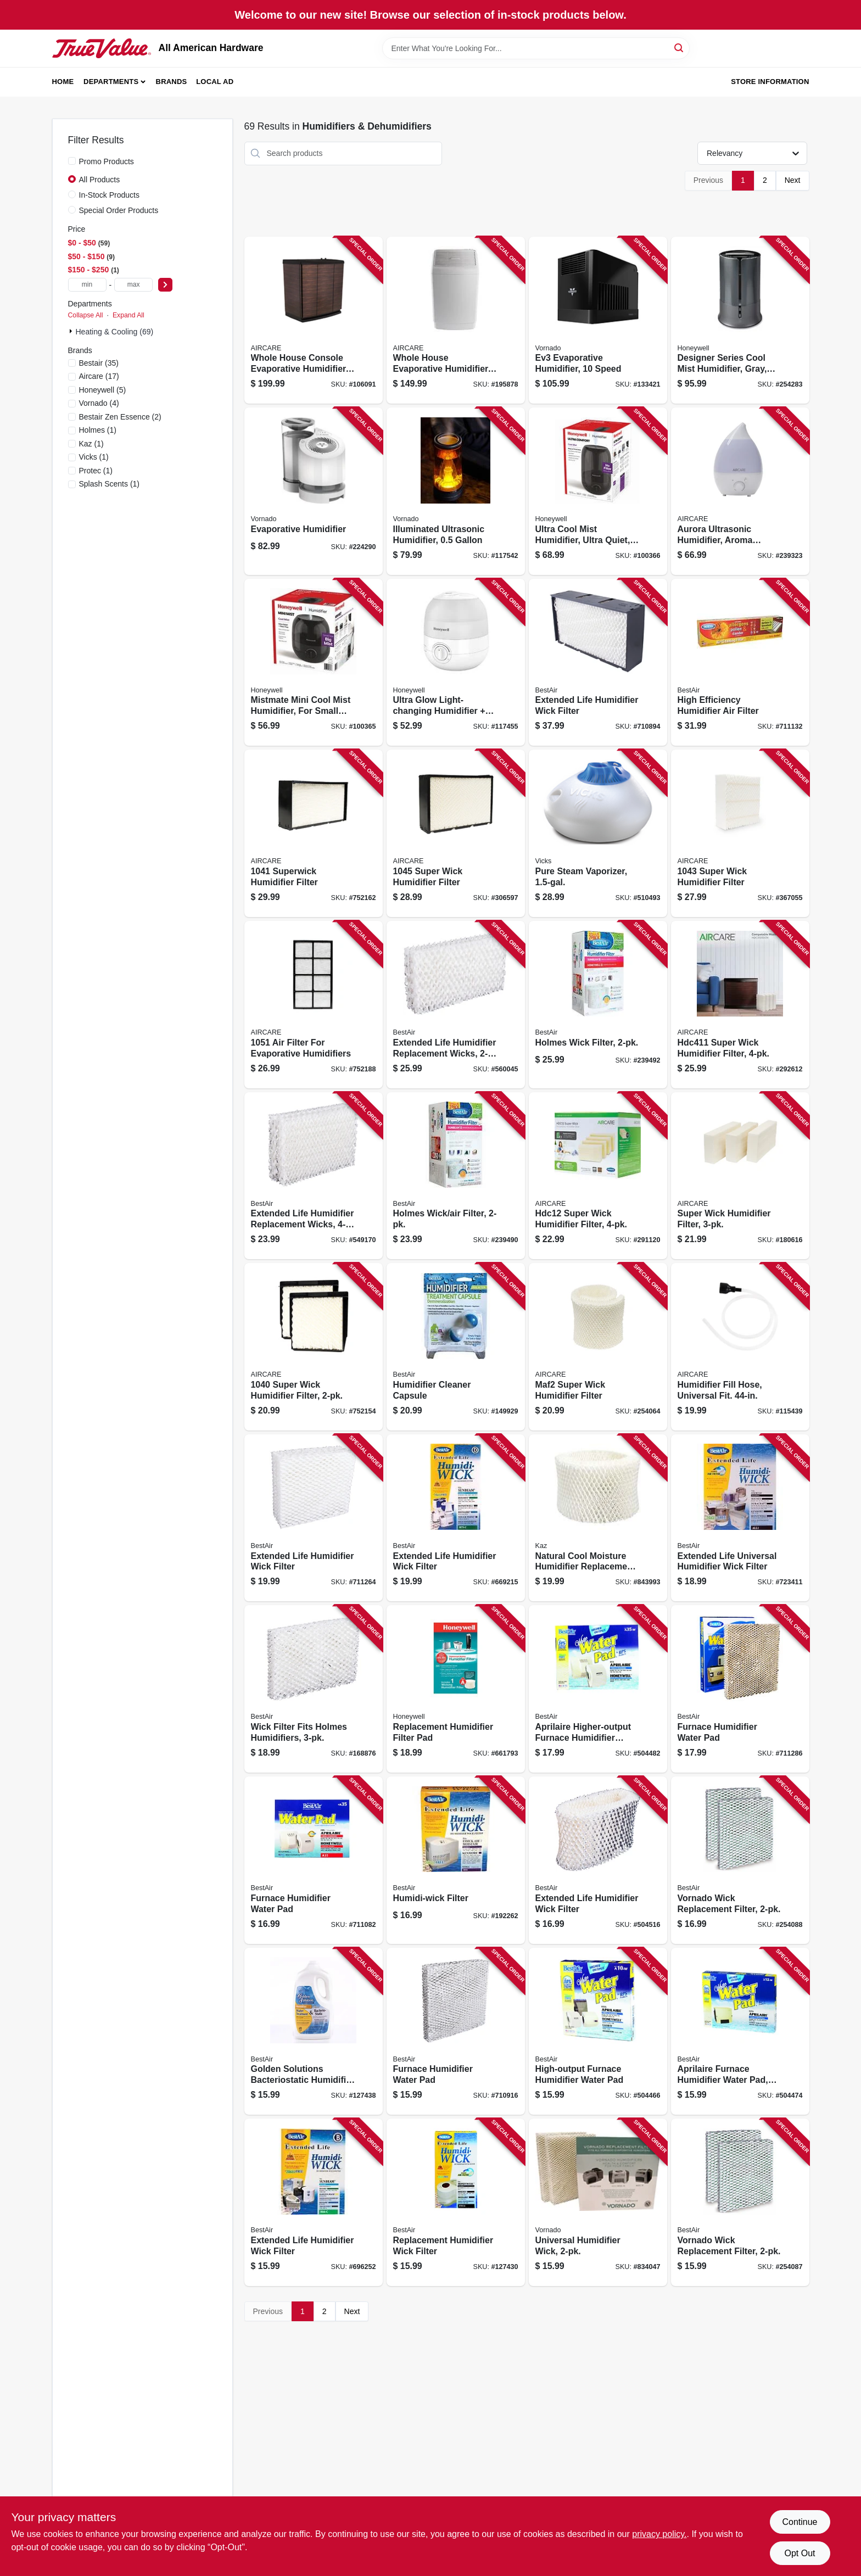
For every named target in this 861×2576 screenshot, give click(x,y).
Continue (799, 2522)
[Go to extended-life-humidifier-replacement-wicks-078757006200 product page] (456, 1004)
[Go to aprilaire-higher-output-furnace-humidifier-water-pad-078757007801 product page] (598, 1689)
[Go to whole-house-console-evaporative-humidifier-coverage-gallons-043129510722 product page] (313, 320)
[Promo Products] (72, 161)
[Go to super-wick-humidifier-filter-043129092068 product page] (456, 833)
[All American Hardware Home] (101, 48)
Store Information (770, 81)
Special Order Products (119, 210)
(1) (98, 430)
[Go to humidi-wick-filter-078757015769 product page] (456, 1860)
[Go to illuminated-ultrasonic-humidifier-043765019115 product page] (456, 491)
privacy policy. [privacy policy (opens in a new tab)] (659, 2534)
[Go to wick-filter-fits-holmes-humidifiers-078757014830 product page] (313, 1689)
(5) (102, 389)
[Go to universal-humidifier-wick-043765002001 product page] (598, 2202)
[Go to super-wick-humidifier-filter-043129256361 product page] (740, 1004)
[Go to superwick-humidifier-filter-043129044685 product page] (313, 833)
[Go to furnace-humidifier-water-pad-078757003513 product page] (313, 1860)
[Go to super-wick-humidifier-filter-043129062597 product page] (740, 833)
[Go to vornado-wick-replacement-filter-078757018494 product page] (740, 2202)
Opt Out (799, 2553)
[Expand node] (72, 331)
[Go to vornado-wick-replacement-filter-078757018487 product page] (740, 1860)
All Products (99, 179)
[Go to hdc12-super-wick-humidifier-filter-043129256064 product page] (598, 1176)
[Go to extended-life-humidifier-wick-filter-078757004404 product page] (598, 662)
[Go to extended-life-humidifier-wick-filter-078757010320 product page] (598, 1860)
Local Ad (214, 81)
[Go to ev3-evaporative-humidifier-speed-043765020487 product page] (598, 320)
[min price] (87, 285)
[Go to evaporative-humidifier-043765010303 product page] (313, 491)
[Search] (679, 47)
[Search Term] (536, 48)
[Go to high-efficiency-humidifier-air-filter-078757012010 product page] (740, 662)
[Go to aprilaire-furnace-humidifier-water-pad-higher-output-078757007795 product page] (740, 2031)
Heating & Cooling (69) (115, 331)
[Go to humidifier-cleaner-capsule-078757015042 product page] (456, 1347)
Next (793, 180)
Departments (110, 81)
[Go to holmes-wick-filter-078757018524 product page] (598, 1004)
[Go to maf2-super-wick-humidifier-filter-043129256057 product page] (598, 1347)
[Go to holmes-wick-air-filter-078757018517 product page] (456, 1176)
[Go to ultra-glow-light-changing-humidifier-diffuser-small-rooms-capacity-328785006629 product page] (456, 662)
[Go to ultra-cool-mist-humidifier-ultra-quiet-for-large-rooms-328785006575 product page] (598, 491)
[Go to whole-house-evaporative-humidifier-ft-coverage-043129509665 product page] (456, 320)
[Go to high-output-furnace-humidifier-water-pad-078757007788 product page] (598, 2031)
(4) (99, 403)
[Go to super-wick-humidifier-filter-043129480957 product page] (740, 1176)
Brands (171, 81)
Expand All (128, 315)
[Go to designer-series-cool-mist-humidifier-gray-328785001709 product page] (740, 320)
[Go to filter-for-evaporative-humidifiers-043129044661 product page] (313, 1004)
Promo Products (106, 161)
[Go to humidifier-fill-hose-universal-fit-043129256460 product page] (740, 1347)
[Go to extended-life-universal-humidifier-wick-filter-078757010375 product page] (740, 1518)
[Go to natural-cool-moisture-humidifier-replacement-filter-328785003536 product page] (598, 1518)
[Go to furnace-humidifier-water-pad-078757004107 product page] (740, 1689)
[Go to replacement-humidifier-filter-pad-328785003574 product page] (456, 1689)
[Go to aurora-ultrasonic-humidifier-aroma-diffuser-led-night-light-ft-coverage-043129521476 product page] (740, 491)
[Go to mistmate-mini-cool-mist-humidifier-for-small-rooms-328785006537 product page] (313, 662)
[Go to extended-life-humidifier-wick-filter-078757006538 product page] (313, 1518)
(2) (120, 416)
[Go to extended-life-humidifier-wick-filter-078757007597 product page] (313, 2202)
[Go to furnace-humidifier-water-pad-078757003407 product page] (456, 2031)
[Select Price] (165, 285)
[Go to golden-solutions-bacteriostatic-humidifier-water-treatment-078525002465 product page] (313, 2031)
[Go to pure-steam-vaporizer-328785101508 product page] (598, 833)
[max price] (133, 285)
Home (63, 81)
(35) (99, 363)
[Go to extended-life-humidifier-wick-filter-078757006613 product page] (456, 1518)
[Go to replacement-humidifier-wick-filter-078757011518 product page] (456, 2202)
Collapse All (85, 315)
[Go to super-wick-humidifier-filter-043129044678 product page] (313, 1347)
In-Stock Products (109, 195)
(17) (99, 376)
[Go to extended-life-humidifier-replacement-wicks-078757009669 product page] (313, 1176)
